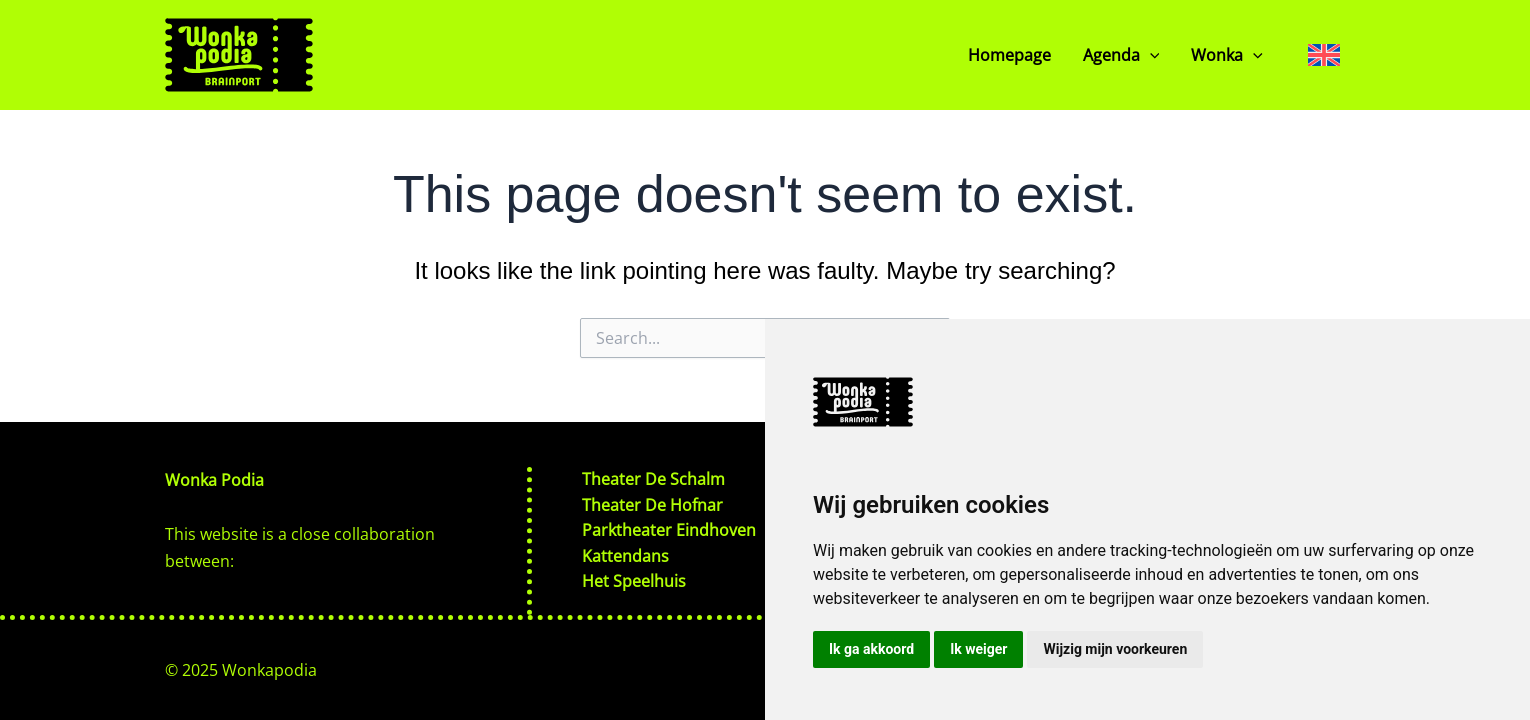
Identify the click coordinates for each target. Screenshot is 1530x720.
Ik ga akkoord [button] (871, 649)
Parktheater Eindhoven (669, 529)
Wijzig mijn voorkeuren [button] (1115, 649)
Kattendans (625, 555)
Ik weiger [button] (978, 649)
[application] (1150, 55)
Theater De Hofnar (652, 502)
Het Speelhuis (634, 582)
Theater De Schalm (653, 476)
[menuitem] (1324, 54)
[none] (1324, 54)
